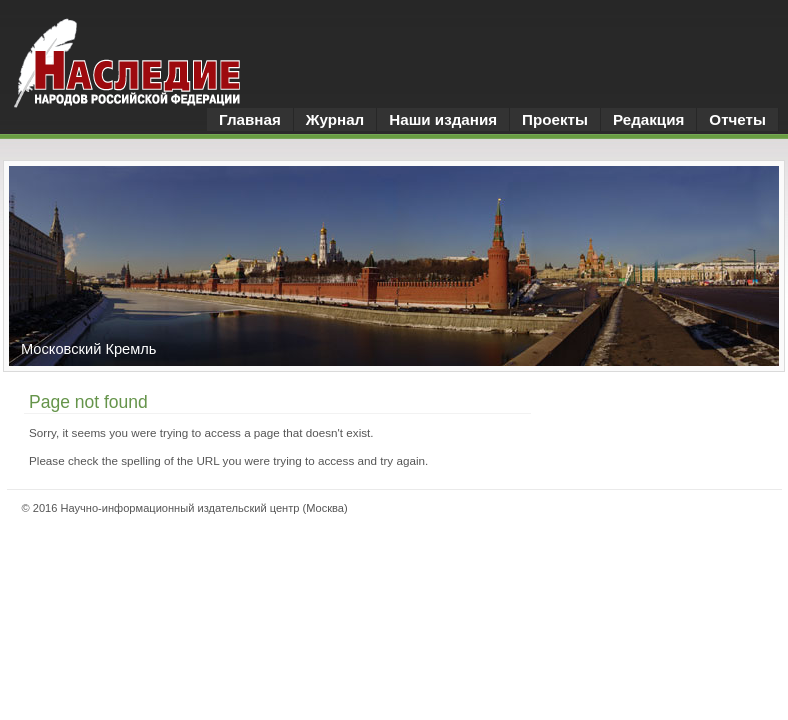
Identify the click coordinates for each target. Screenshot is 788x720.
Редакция (648, 119)
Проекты (555, 119)
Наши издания (443, 119)
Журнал (335, 119)
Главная (250, 119)
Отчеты (737, 119)
